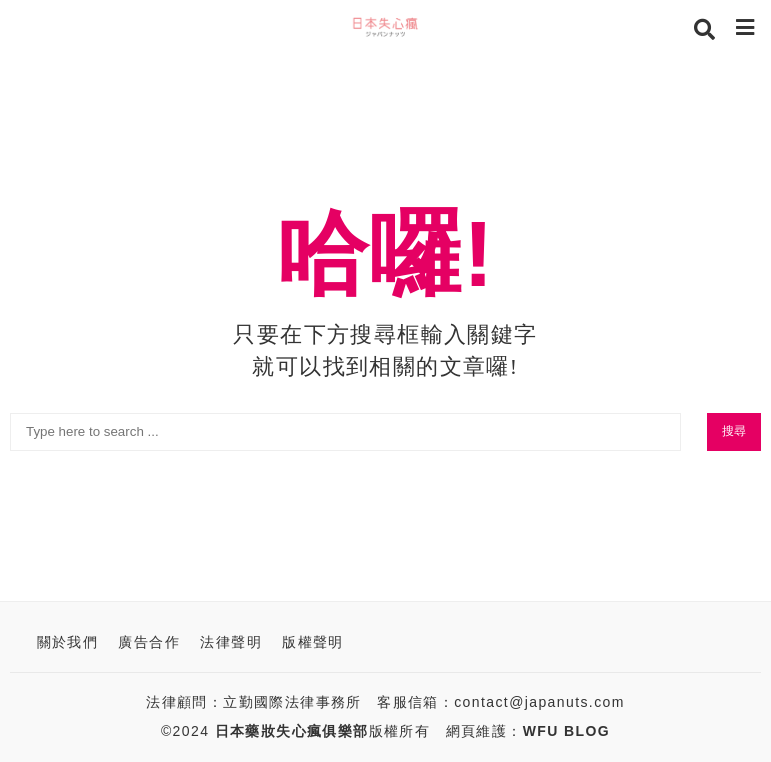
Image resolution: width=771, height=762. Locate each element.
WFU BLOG (566, 731)
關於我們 (68, 642)
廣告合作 (149, 642)
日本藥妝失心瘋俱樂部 (292, 731)
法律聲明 (231, 642)
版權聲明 (313, 642)
